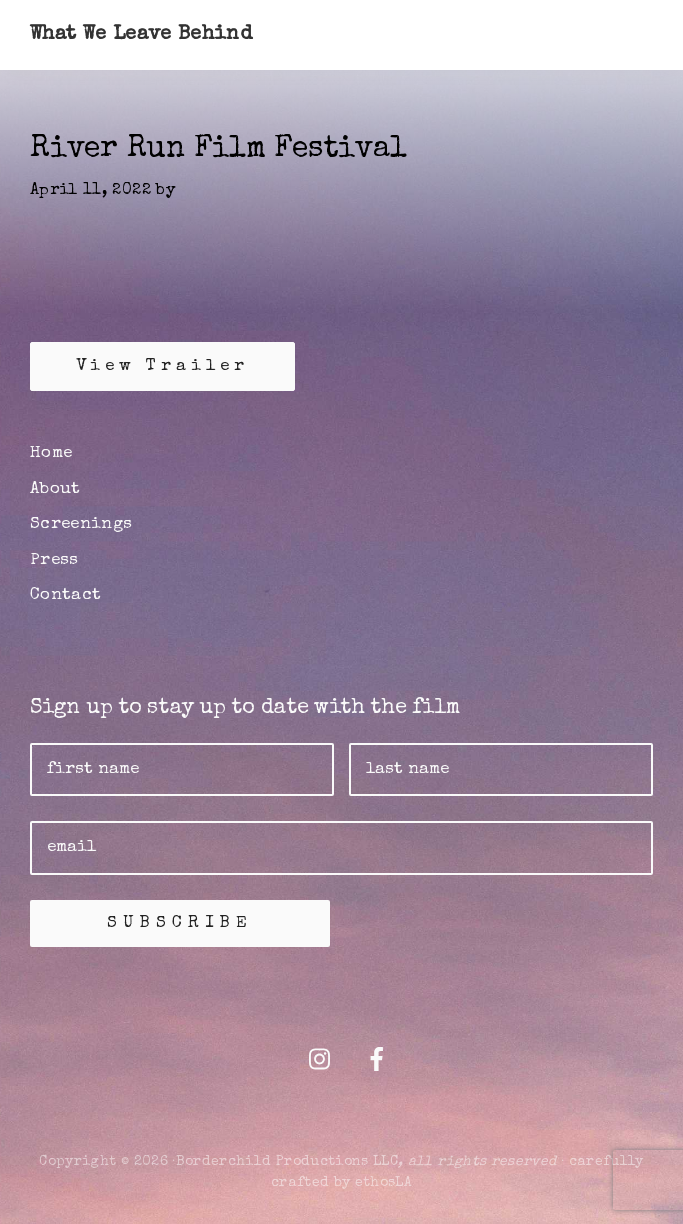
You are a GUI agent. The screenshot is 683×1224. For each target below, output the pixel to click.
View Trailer (162, 366)
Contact (65, 595)
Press (54, 560)
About (55, 489)
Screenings (81, 524)
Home (51, 453)
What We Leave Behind (141, 35)
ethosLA (383, 1183)
